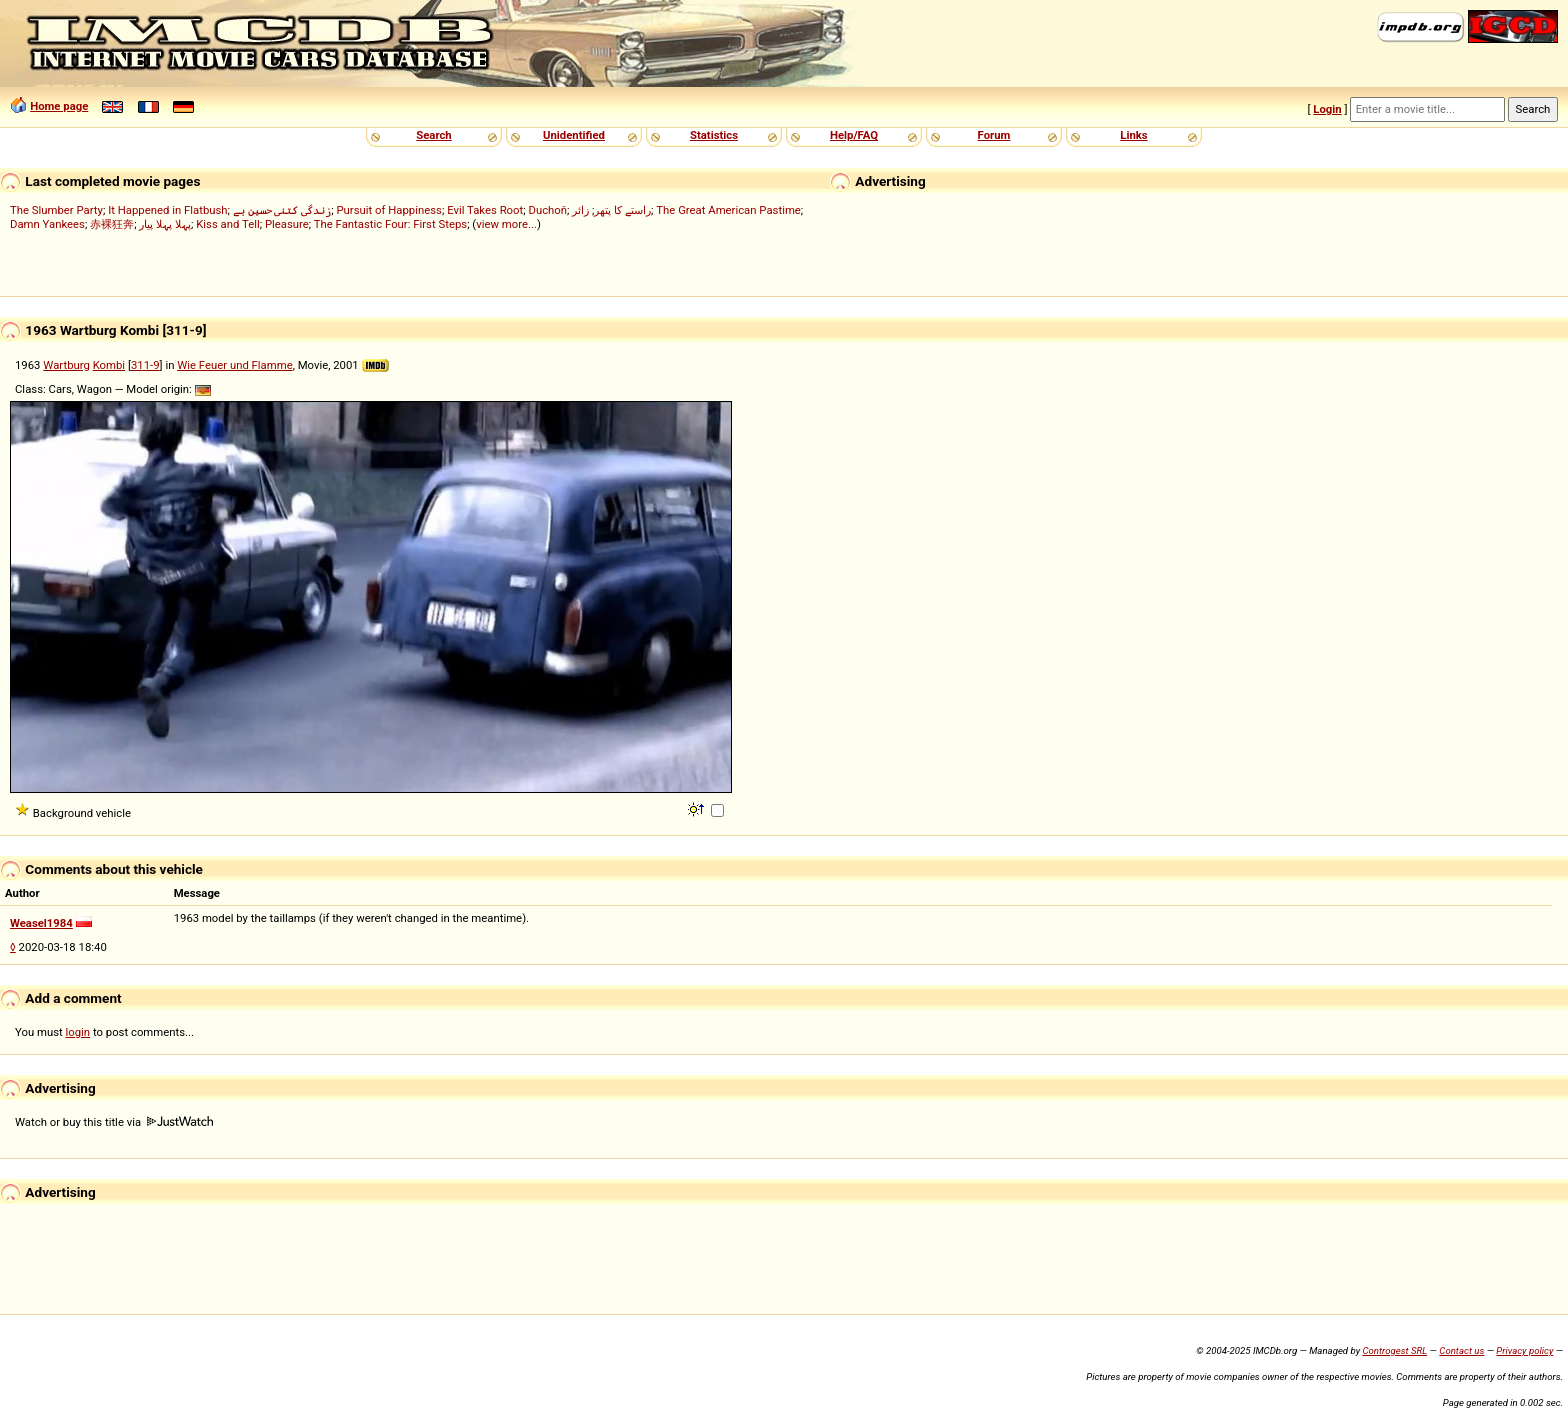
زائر (580, 210)
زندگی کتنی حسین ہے (282, 210)
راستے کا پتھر (622, 210)
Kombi (109, 365)
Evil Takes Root (485, 210)
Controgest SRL (1394, 1350)
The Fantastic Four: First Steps (390, 224)
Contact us (1461, 1350)
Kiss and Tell (228, 224)
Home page (59, 106)
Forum (994, 135)
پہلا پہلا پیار (165, 224)
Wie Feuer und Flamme (234, 365)
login (78, 1032)
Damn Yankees (47, 224)
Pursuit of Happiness (388, 210)
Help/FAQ (854, 135)
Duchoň (547, 210)
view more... (506, 224)
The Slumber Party (56, 210)
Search (433, 135)
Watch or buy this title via (114, 1122)
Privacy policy (1524, 1350)
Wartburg (66, 365)
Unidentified (574, 135)
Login (1327, 109)
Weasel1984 (41, 923)
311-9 (145, 365)
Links (1133, 135)
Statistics (714, 135)
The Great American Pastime (728, 210)
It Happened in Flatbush (167, 210)
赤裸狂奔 (112, 224)
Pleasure (287, 224)
